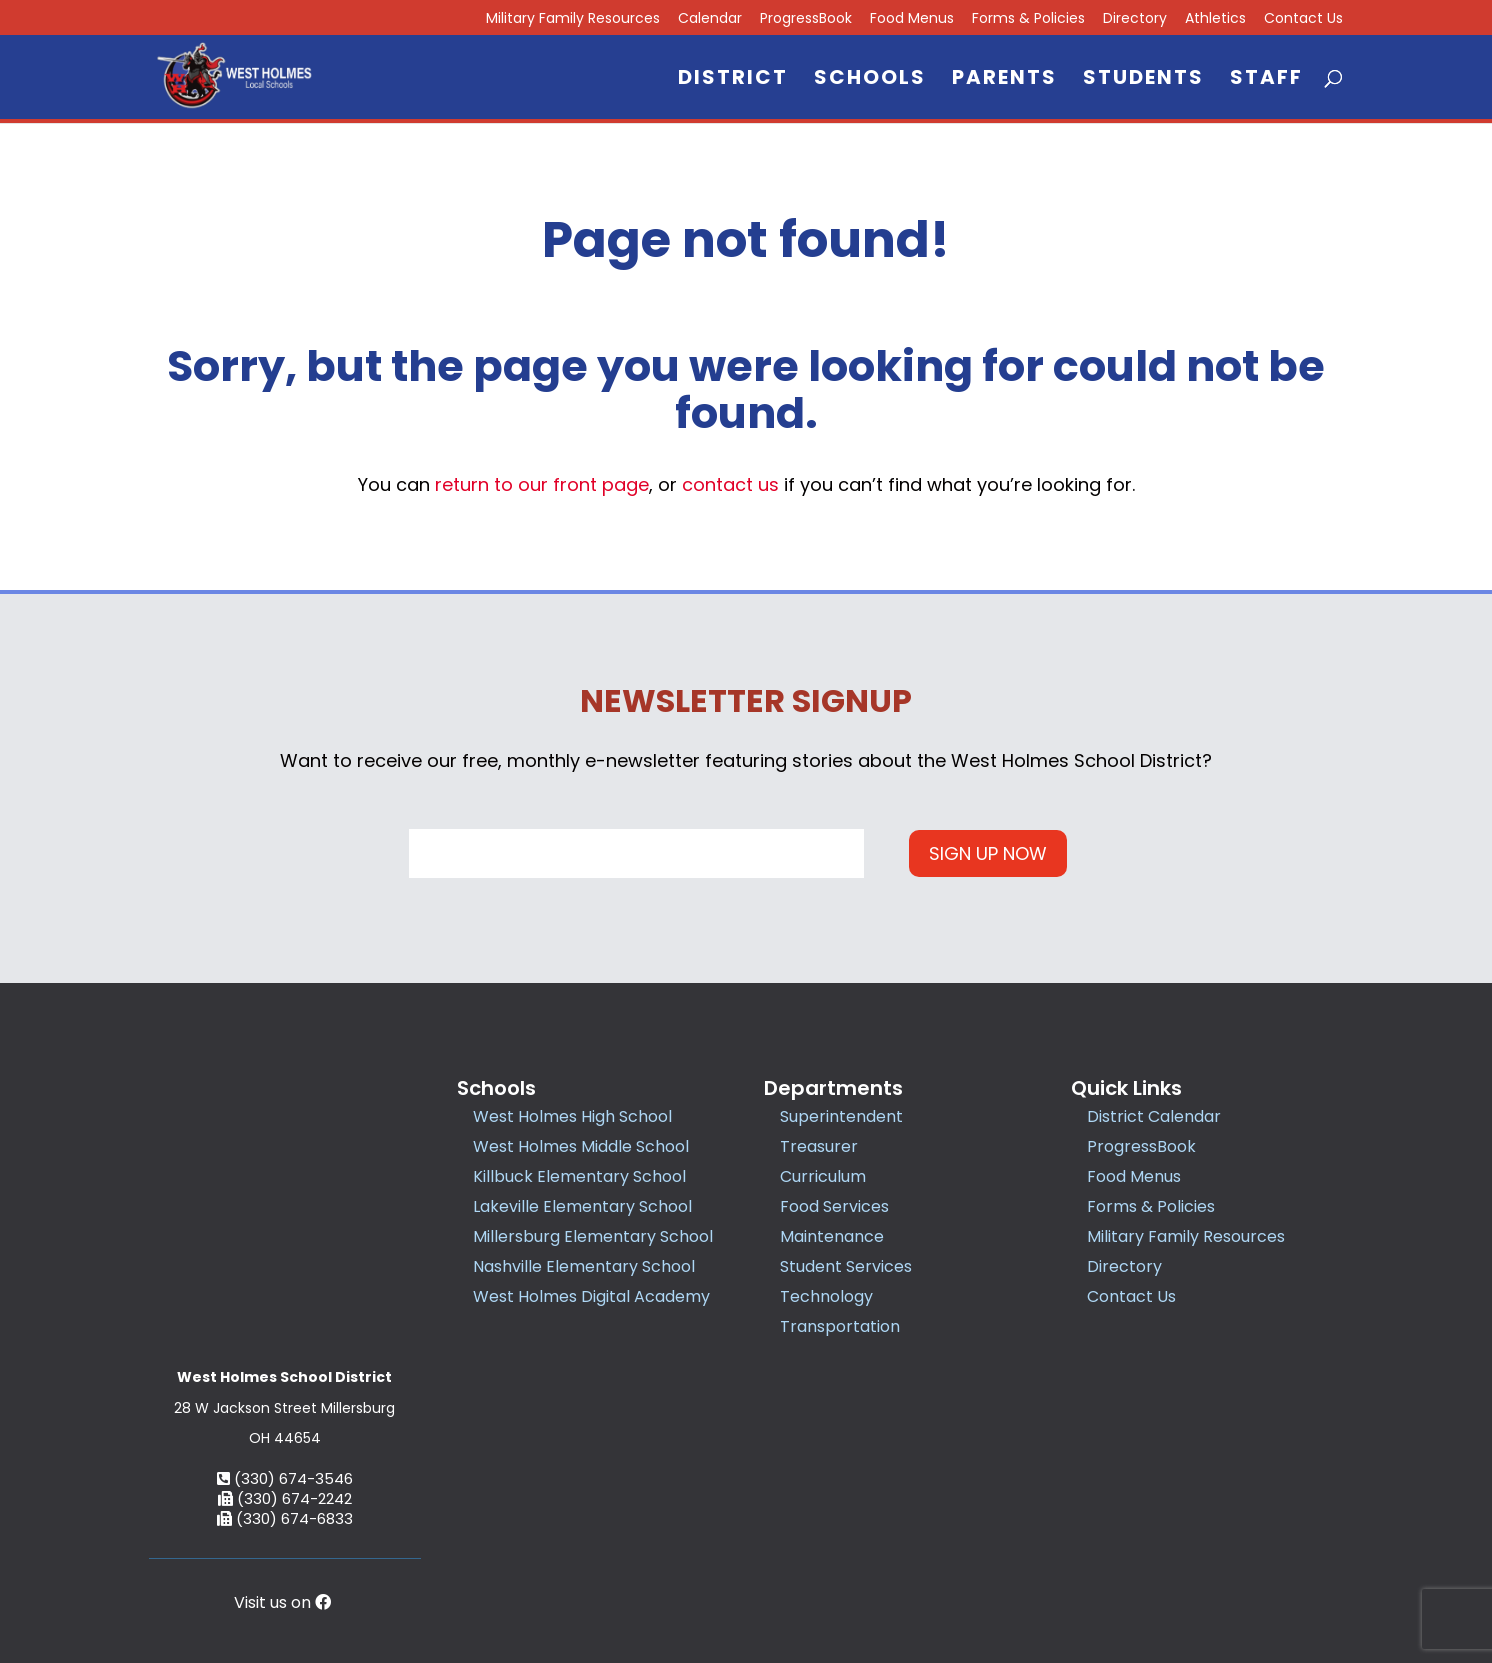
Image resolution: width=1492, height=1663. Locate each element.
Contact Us (1303, 19)
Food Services (834, 1206)
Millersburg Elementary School (593, 1236)
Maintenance (832, 1236)
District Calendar (1154, 1116)
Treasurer (819, 1146)
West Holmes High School (572, 1116)
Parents (1004, 80)
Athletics (1215, 19)
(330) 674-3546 (285, 1343)
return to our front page (542, 484)
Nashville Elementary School (584, 1266)
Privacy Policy (873, 1558)
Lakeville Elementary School (582, 1206)
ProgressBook (806, 19)
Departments (833, 1088)
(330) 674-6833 (285, 1383)
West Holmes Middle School (581, 1146)
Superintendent (841, 1116)
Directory (1135, 19)
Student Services (846, 1266)
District (733, 80)
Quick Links (1126, 1088)
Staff (1266, 80)
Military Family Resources (573, 19)
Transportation (840, 1326)
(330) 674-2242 (285, 1363)
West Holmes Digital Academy (591, 1296)
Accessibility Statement (1015, 1558)
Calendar (710, 19)
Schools (870, 80)
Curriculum (823, 1176)
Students (1143, 80)
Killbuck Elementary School (579, 1176)
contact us (730, 484)
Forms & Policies (1028, 19)
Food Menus (912, 19)
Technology (826, 1296)
